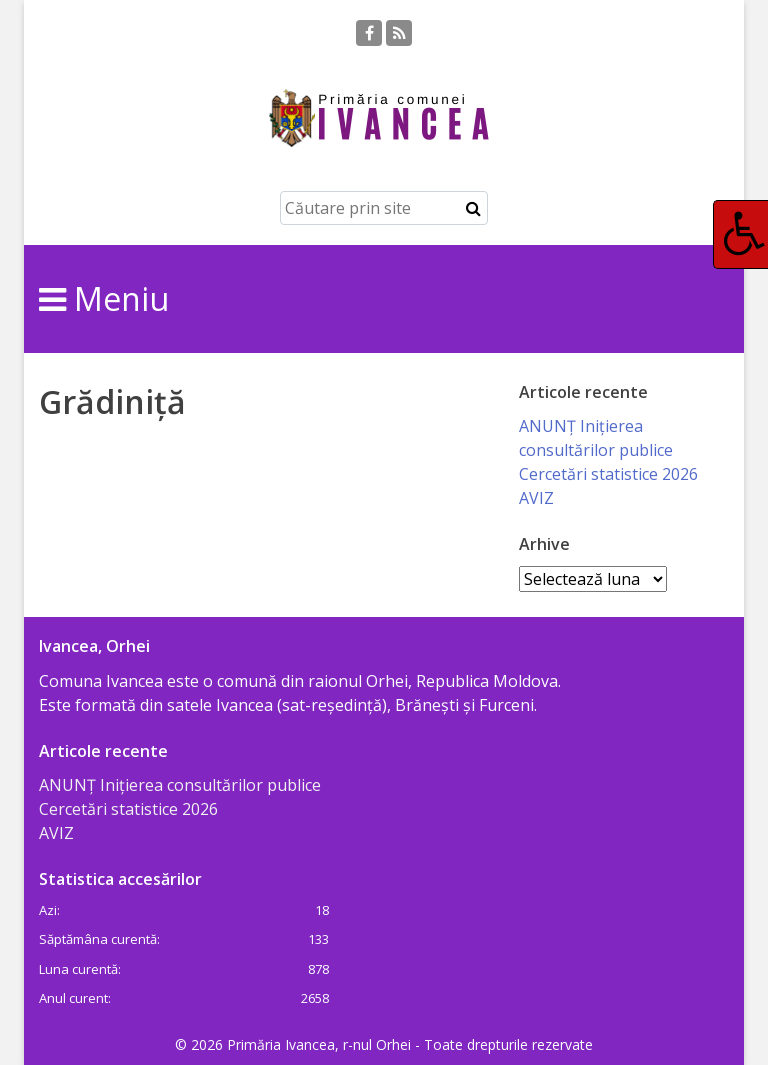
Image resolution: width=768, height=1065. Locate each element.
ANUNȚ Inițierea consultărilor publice (180, 785)
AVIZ (536, 498)
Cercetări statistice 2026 (608, 474)
